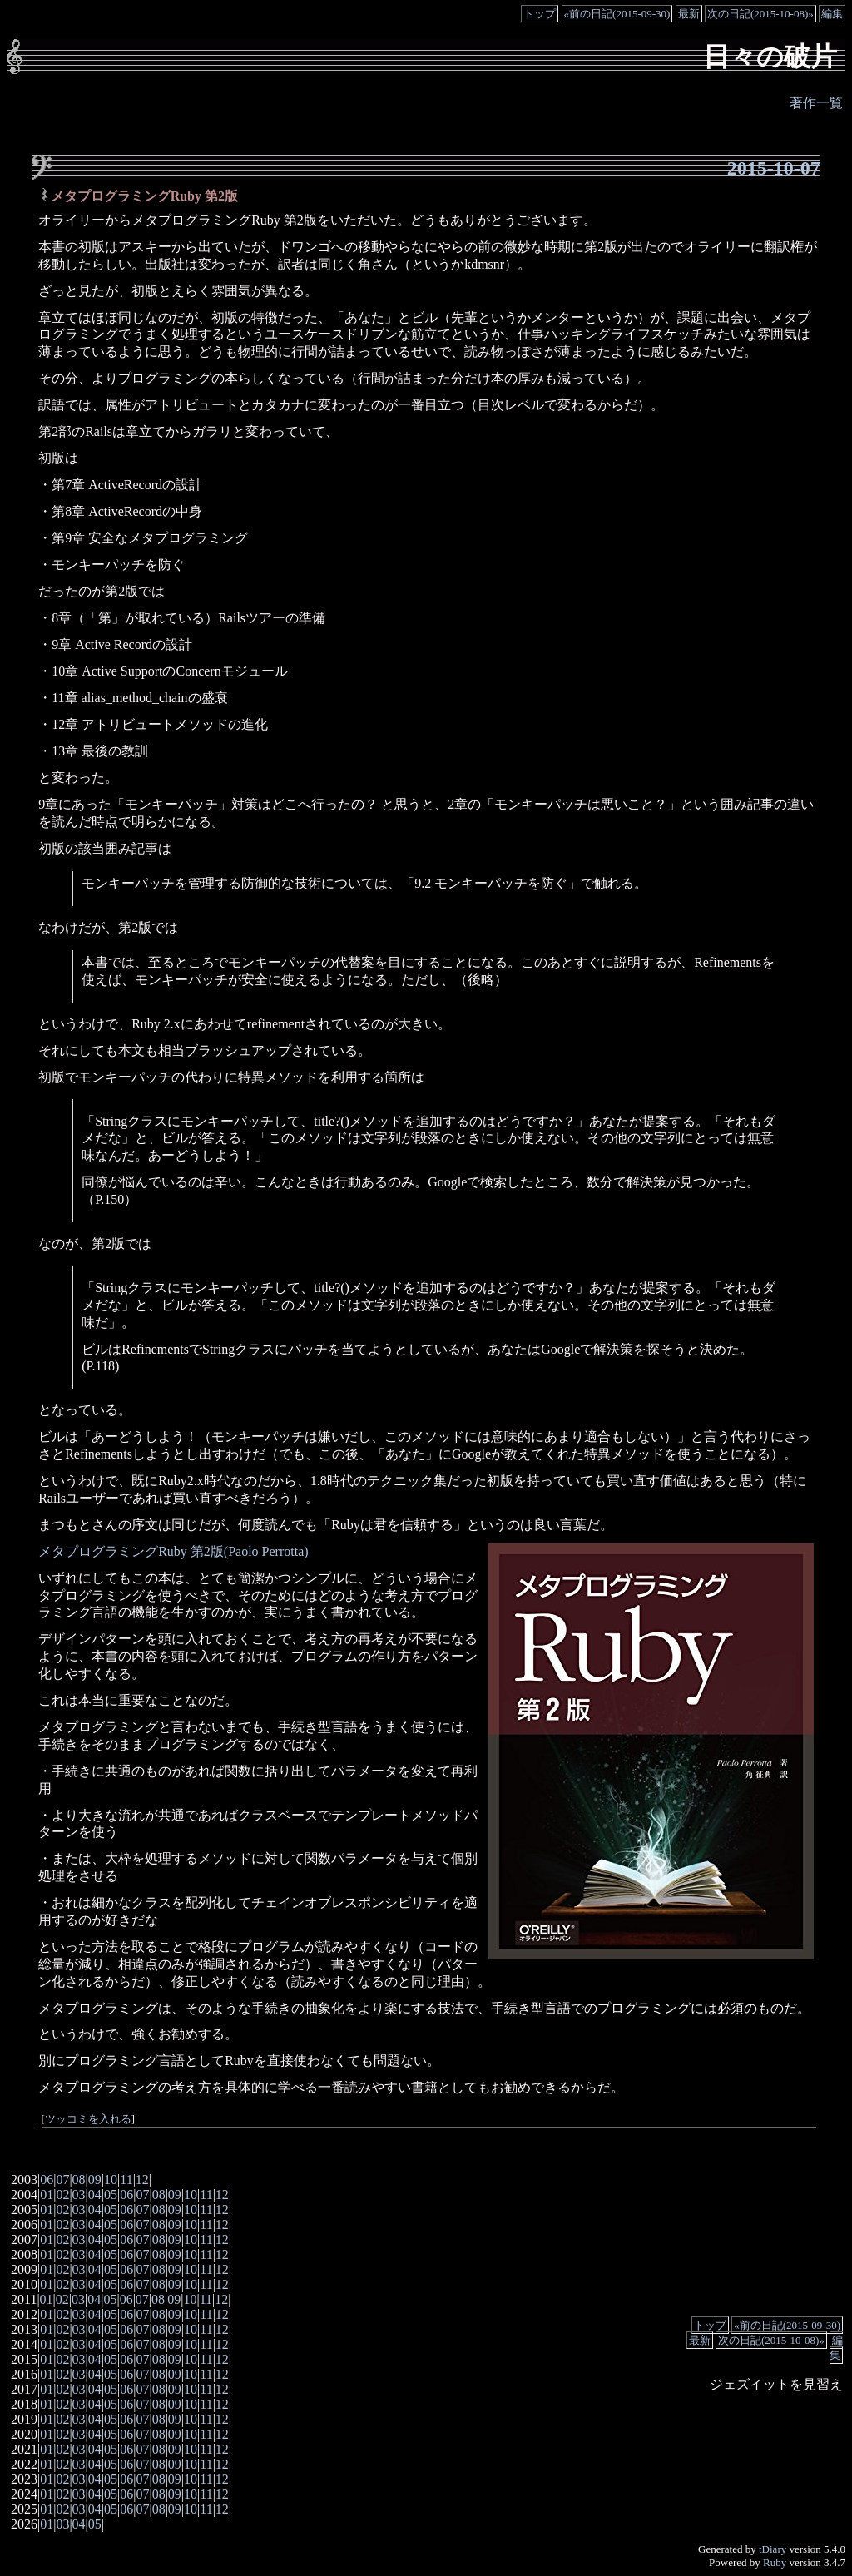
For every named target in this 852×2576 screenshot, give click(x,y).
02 (62, 2194)
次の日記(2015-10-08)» (760, 13)
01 (46, 2194)
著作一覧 (816, 103)
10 (110, 2179)
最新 (689, 13)
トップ (539, 13)
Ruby (774, 2562)
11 (126, 2179)
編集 (832, 13)
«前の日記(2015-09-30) (617, 13)
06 (46, 2179)
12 (142, 2179)
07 (62, 2179)
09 (95, 2179)
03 (79, 2194)
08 (79, 2179)
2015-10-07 (773, 168)
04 (95, 2194)
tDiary (772, 2549)
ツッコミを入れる (88, 2119)
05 (110, 2194)
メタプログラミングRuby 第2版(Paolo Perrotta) (173, 1551)
